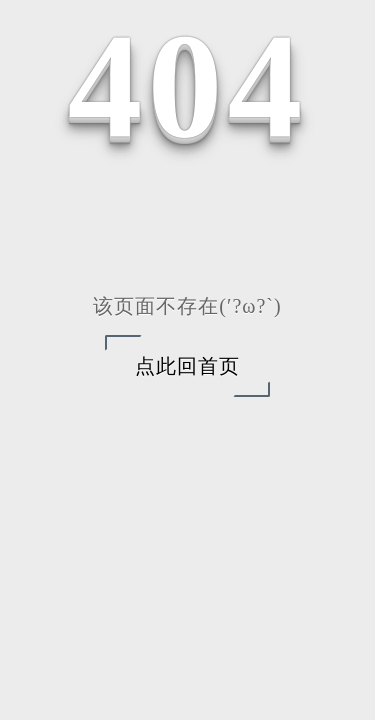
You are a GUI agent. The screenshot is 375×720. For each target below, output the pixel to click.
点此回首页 (187, 366)
